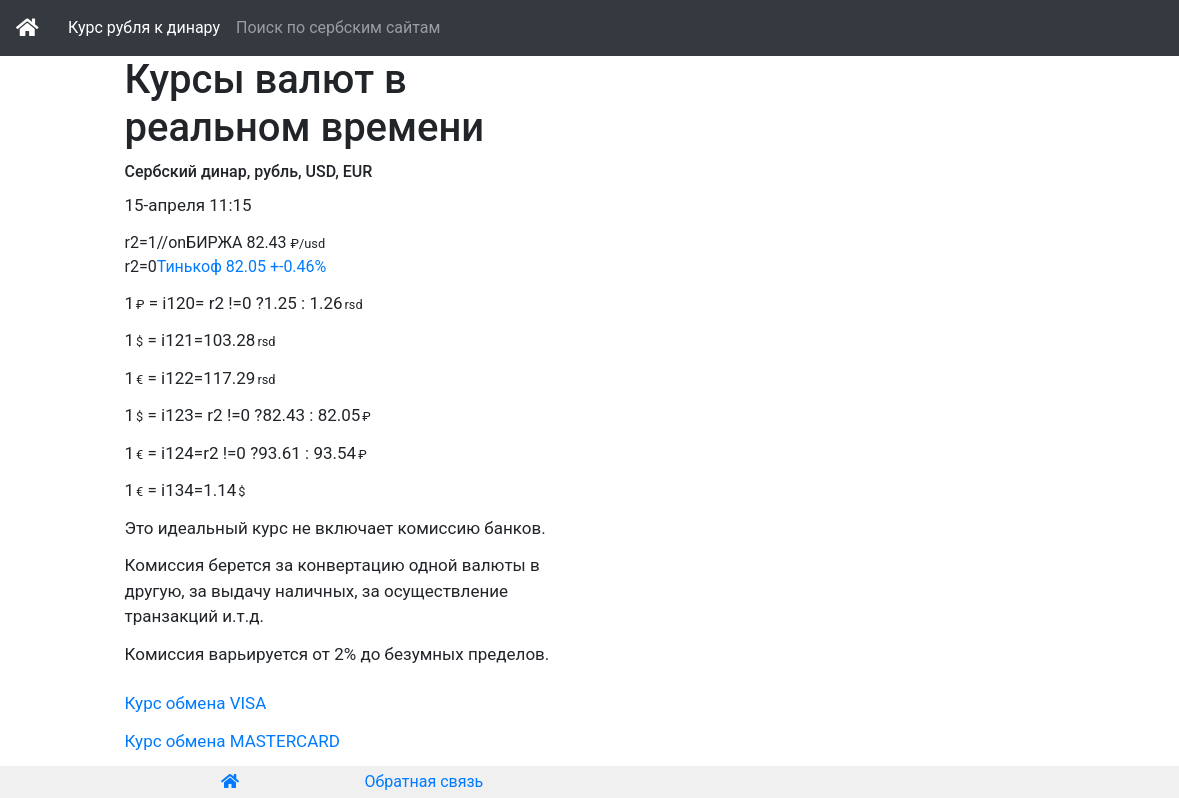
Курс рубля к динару (144, 27)
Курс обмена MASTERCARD (232, 741)
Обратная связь (424, 781)
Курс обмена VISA (196, 703)
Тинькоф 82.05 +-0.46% (242, 266)
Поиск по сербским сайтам (338, 27)
